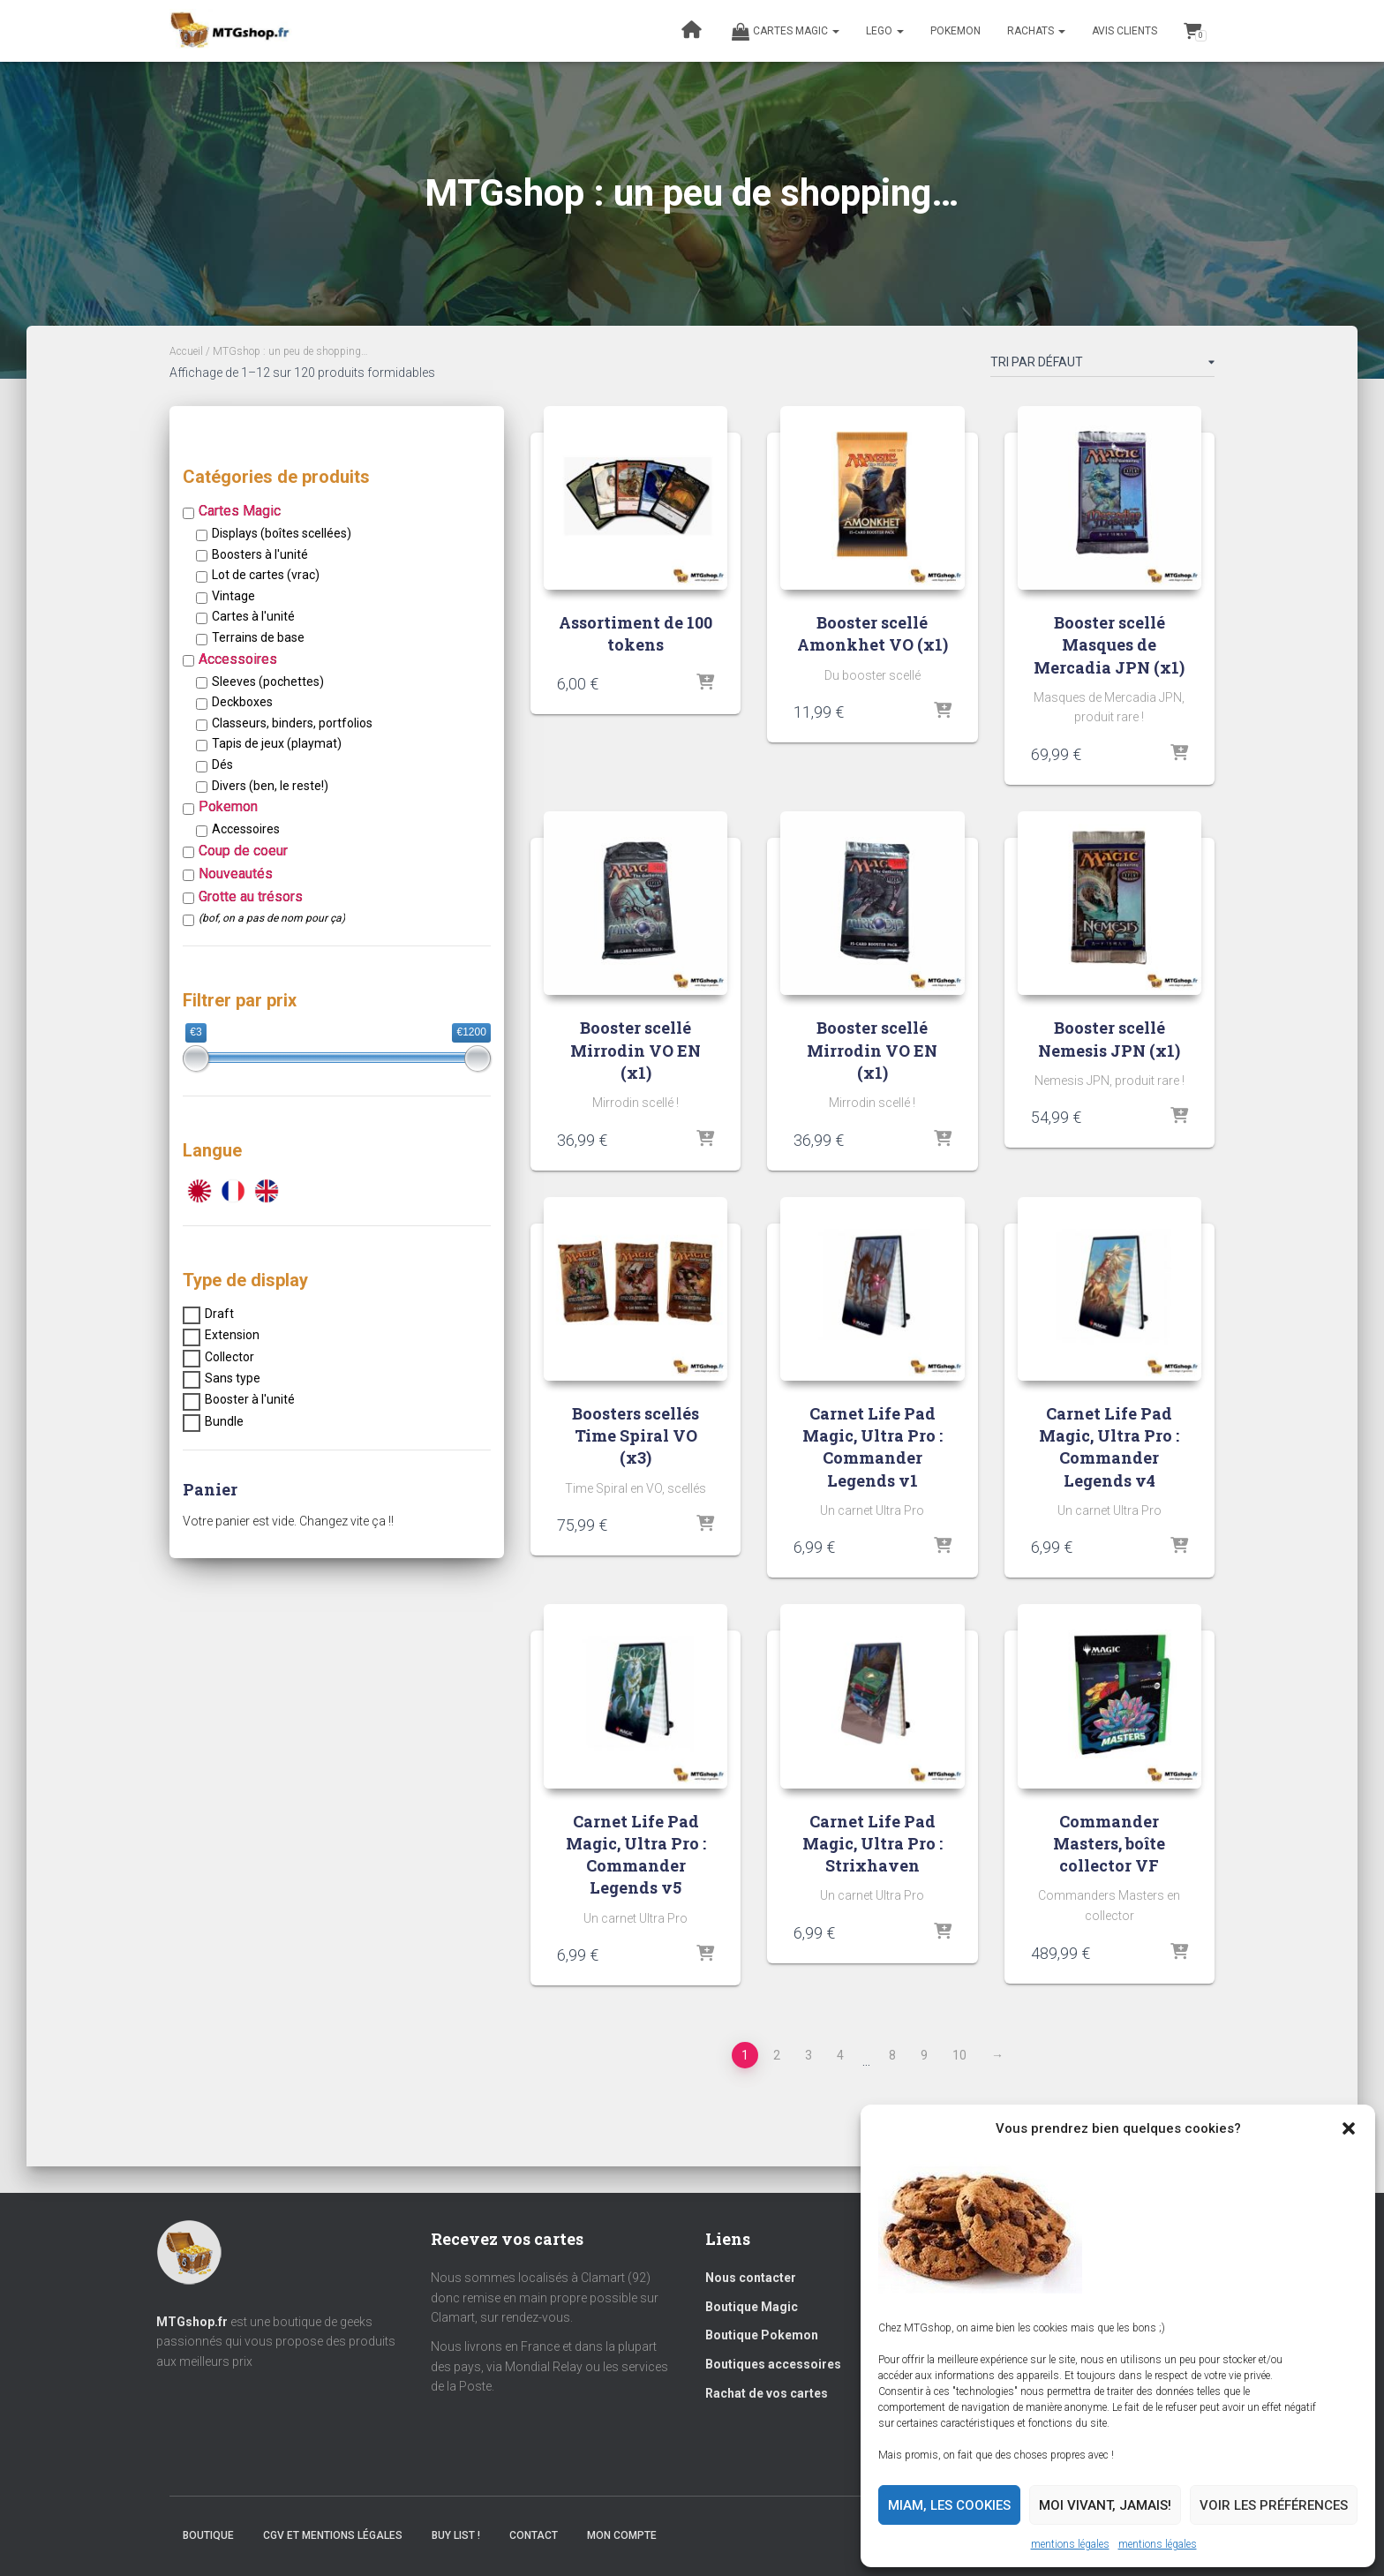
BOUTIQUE (208, 2535)
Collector (229, 1357)
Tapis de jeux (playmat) (277, 743)
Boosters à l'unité (260, 554)
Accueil (186, 351)
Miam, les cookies (949, 2505)
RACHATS (1036, 31)
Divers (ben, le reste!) (270, 786)
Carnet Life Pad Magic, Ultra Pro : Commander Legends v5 (636, 1855)
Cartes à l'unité (253, 616)
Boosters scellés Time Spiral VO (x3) (635, 1435)
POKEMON (955, 31)
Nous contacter (750, 2278)
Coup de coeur (243, 850)
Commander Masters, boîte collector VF (1109, 1843)
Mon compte (622, 2535)
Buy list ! (456, 2535)
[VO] (266, 1189)
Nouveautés (236, 873)
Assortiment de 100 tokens (635, 633)
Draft (219, 1314)
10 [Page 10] (959, 2055)
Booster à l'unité (250, 1399)
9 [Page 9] (924, 2055)
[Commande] (1102, 365)
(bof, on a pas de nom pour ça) (272, 918)
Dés (222, 764)
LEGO (885, 31)
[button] (1349, 2128)
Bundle (224, 1421)
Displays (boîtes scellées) (281, 533)
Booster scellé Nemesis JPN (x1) (1109, 1038)
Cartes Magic (240, 510)
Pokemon (228, 806)
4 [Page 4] (840, 2055)
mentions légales (1070, 2544)
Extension (232, 1335)
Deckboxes (242, 702)
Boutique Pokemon (761, 2335)
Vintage (233, 596)
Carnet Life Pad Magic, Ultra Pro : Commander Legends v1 (872, 1447)
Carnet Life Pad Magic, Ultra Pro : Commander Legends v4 (1109, 1447)
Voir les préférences (1274, 2505)
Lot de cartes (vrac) (266, 575)
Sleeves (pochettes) (268, 681)
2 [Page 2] (776, 2055)
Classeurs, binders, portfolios (292, 723)
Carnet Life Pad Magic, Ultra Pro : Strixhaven (872, 1843)
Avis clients (1124, 31)
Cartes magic (785, 32)
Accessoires (238, 659)
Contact (533, 2535)
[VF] (233, 1189)
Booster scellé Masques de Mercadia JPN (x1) (1109, 644)
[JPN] (199, 1189)
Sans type (232, 1378)
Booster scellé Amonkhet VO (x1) (872, 633)
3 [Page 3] (808, 2055)
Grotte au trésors (251, 896)
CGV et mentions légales (332, 2535)
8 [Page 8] (892, 2055)
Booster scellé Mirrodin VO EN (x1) (635, 1049)
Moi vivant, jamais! (1105, 2505)
